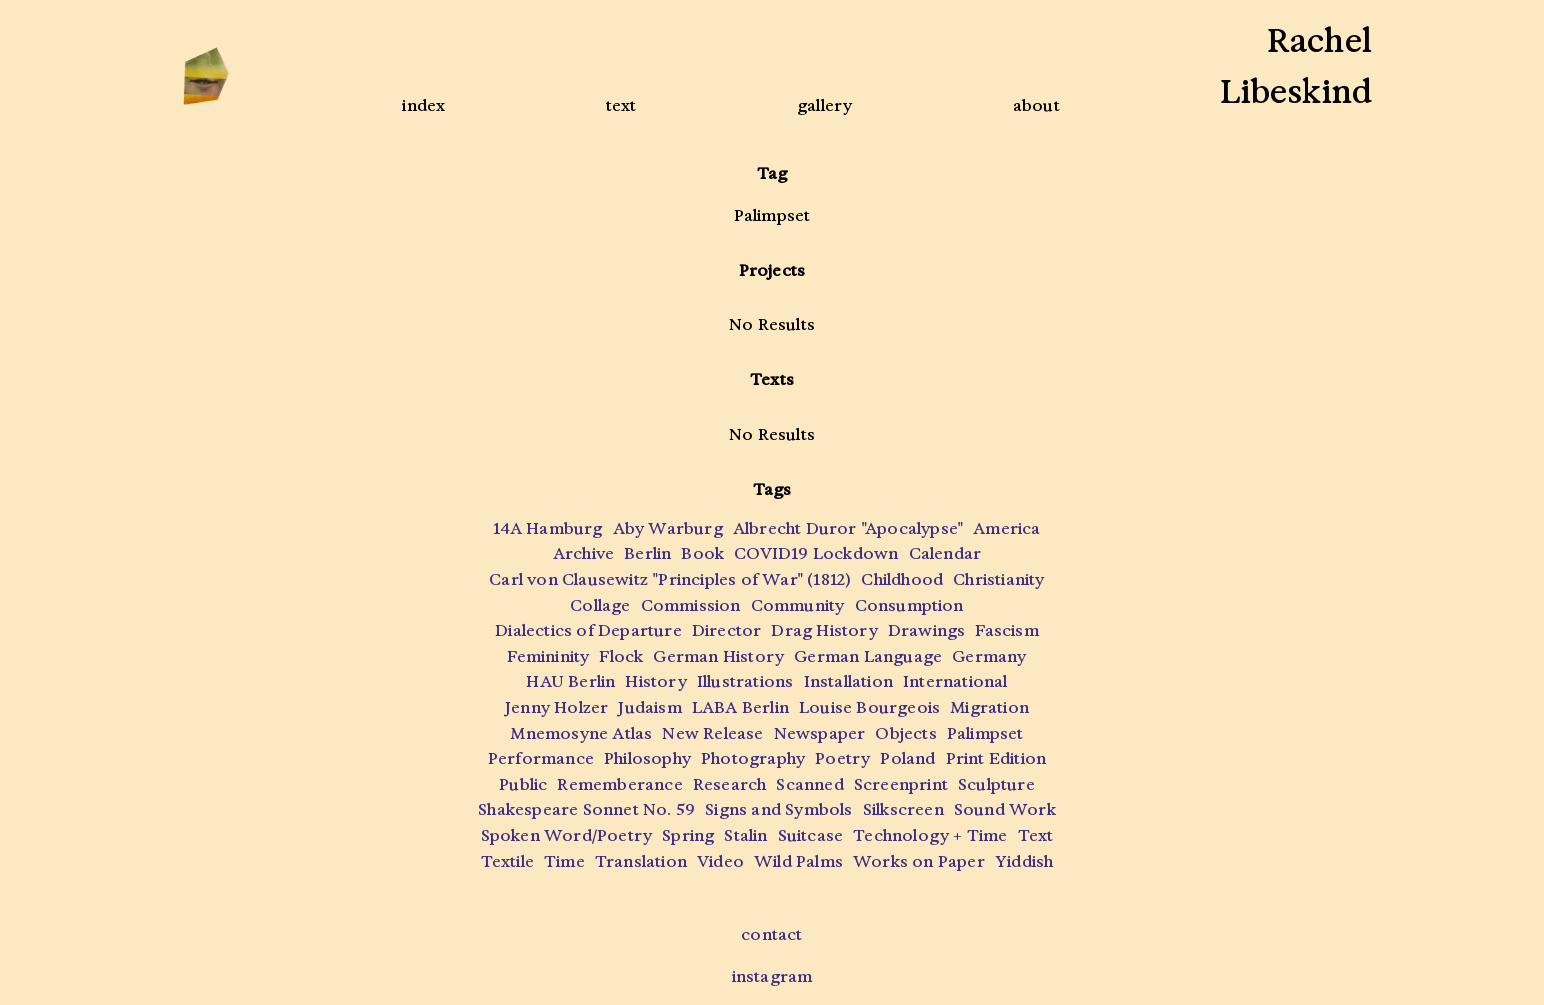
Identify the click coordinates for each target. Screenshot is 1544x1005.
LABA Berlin (740, 707)
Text (1036, 835)
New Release (712, 733)
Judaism (649, 707)
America (1006, 528)
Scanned (809, 784)
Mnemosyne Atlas (581, 733)
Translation (641, 861)
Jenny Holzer (556, 707)
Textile (507, 861)
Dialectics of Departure (588, 630)
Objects (905, 733)
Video (720, 861)
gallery (824, 105)
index (423, 105)
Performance (541, 758)
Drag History (824, 630)
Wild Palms (798, 861)
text (621, 105)
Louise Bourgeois (869, 707)
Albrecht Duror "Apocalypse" (848, 528)
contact (771, 934)
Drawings (927, 630)
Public (523, 784)
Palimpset (985, 733)
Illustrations (745, 681)
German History (718, 656)
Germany (989, 656)
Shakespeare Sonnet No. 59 (586, 809)
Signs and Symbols (778, 809)
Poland (907, 758)
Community (798, 605)
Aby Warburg (668, 528)
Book (702, 553)
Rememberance (619, 784)
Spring (688, 835)
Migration (989, 707)
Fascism (1006, 630)
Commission (691, 605)
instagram (772, 976)
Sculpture (996, 784)
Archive (583, 553)
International (955, 681)
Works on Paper (919, 861)
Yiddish (1024, 861)
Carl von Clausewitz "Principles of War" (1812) (670, 579)
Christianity (998, 579)
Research (730, 784)
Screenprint (901, 784)
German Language (868, 656)
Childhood (902, 579)
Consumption (909, 605)
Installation (848, 681)
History (655, 681)
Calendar (945, 553)
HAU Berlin (570, 681)
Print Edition (996, 758)
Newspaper (820, 733)
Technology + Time (930, 835)
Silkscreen (903, 809)
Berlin (647, 553)
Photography (753, 758)
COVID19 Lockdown (816, 553)
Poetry (842, 758)
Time (564, 861)
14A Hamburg (547, 528)
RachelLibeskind (1296, 66)
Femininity (548, 656)
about (1036, 105)
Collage (600, 605)
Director (727, 630)
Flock (621, 656)
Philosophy (647, 758)
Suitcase (811, 835)
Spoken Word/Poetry (567, 835)
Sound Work (1005, 809)
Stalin (745, 835)
